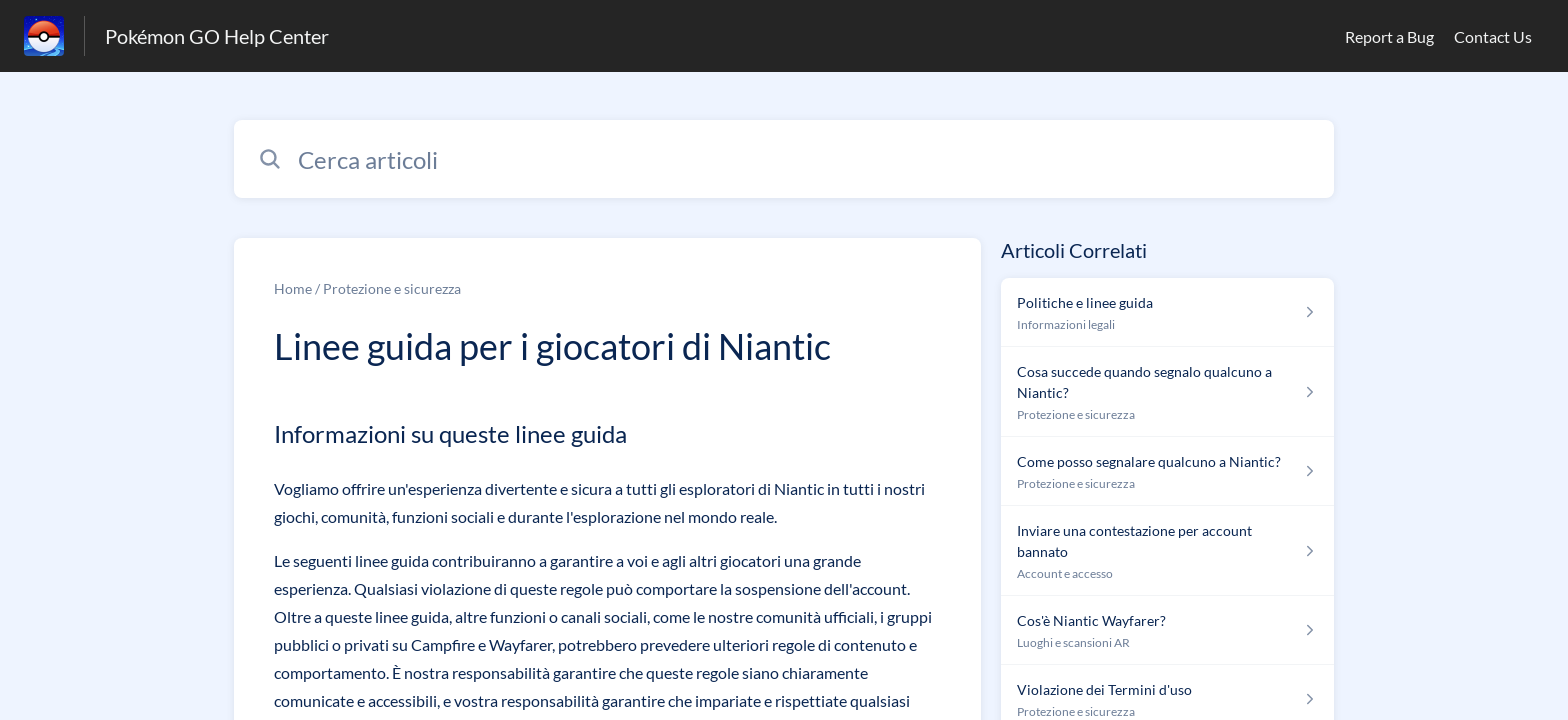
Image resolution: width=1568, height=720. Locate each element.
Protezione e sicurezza (392, 288)
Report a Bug (1389, 36)
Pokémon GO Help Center (217, 36)
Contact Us (1493, 36)
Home (293, 288)
